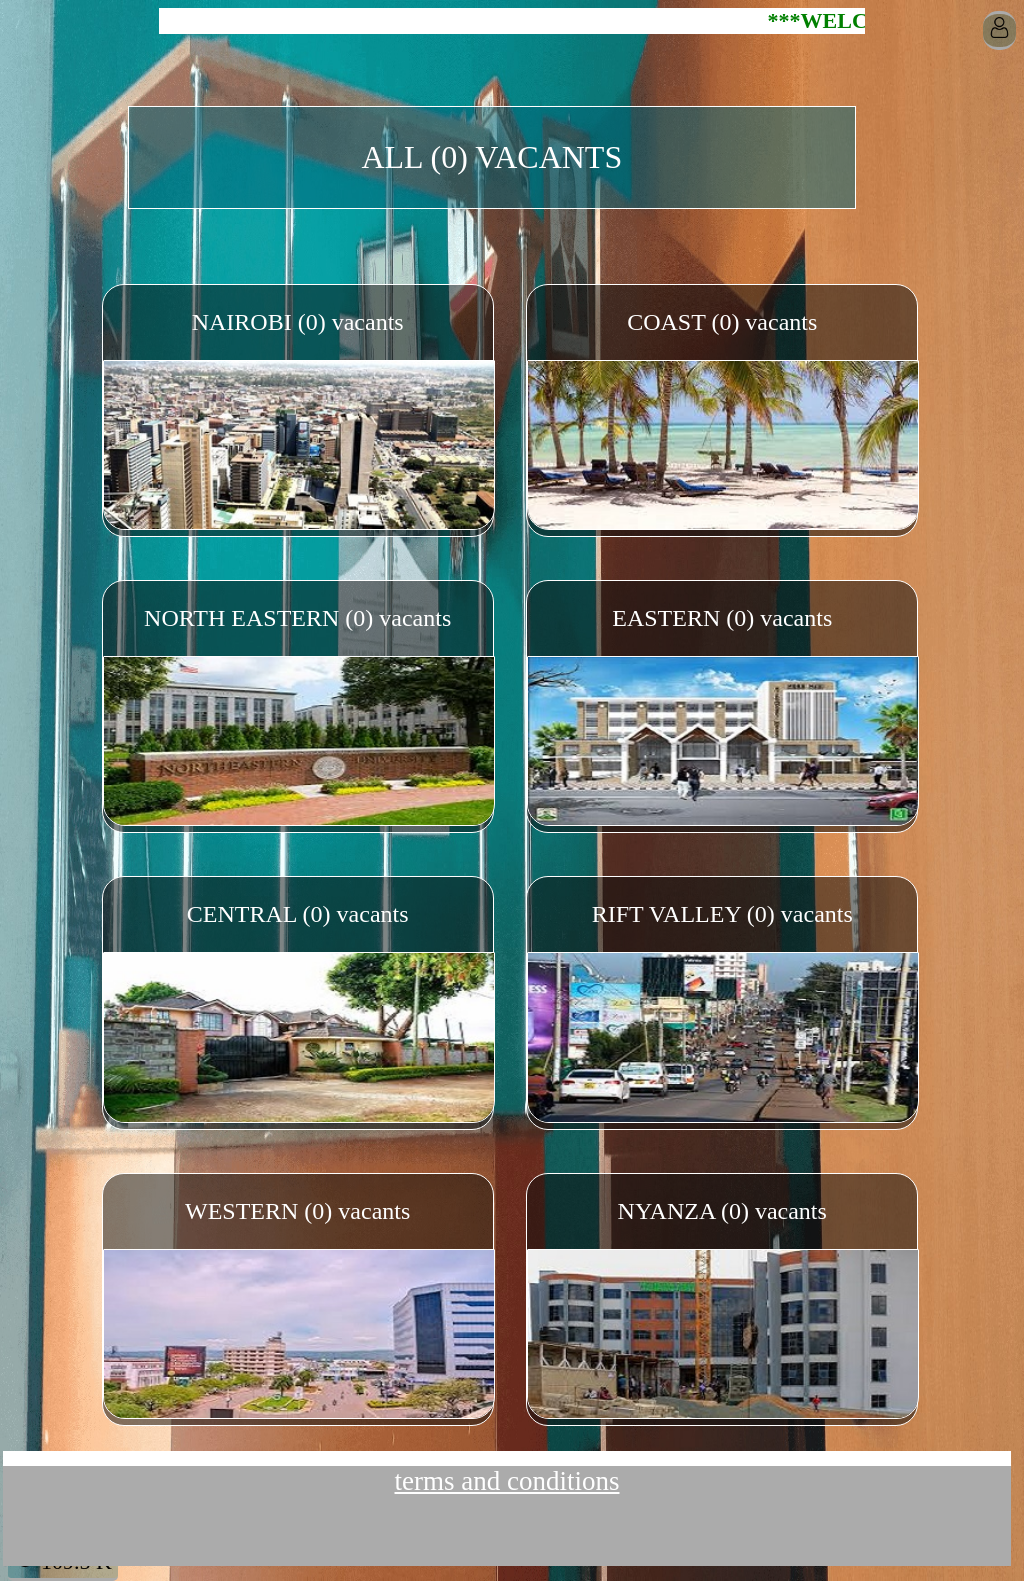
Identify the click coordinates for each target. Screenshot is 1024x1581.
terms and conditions (507, 1481)
